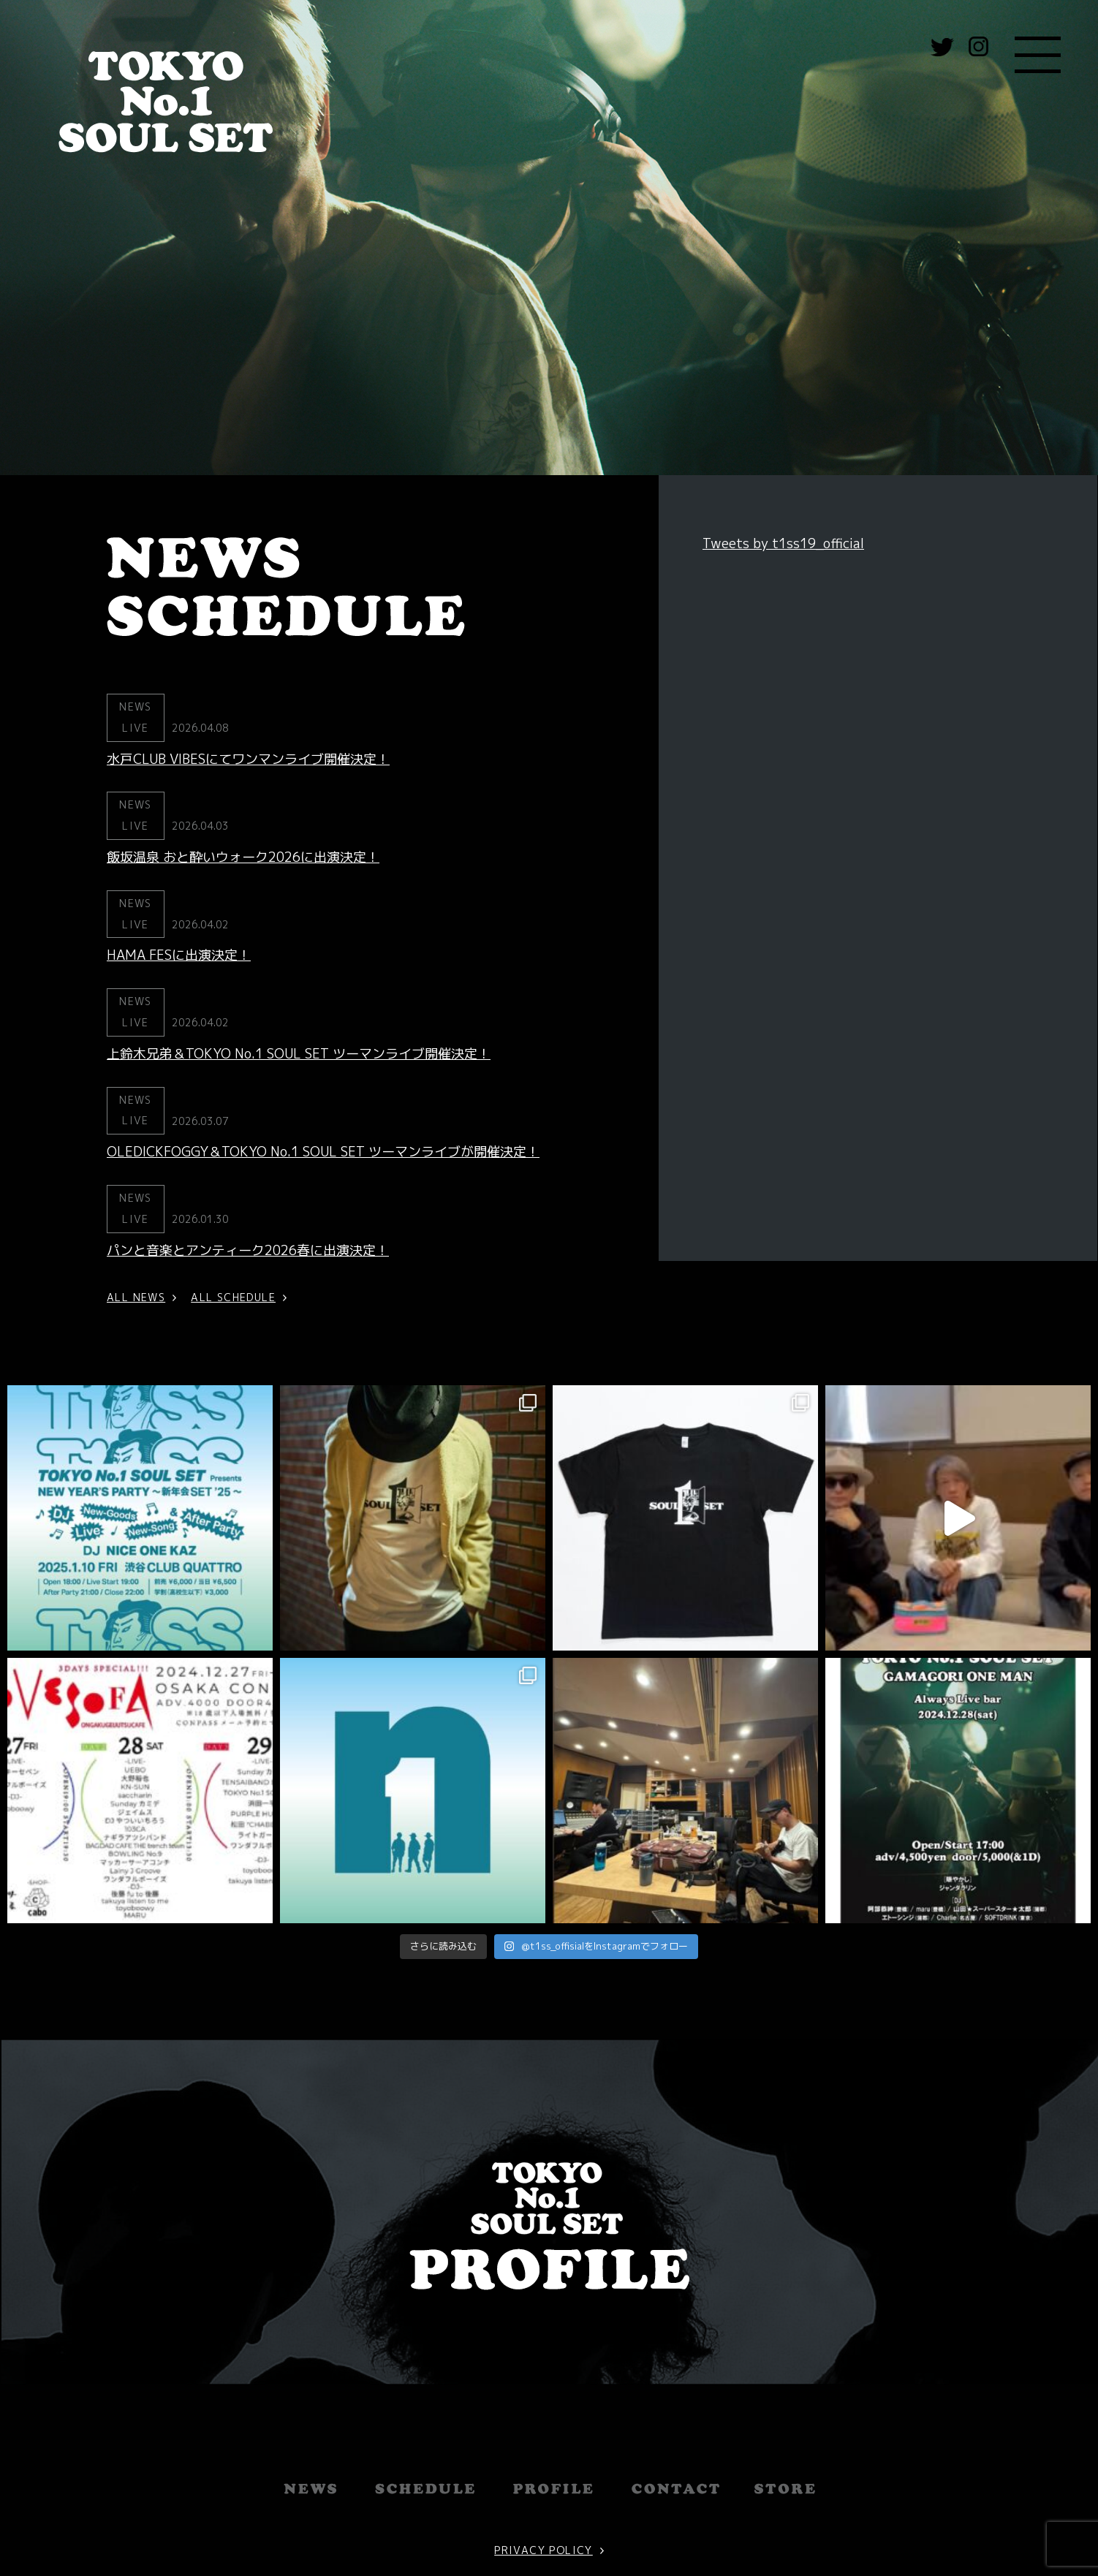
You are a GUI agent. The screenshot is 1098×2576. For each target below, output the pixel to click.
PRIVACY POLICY (543, 2470)
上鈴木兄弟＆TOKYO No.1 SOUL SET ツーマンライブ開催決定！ (299, 1054)
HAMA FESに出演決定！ (179, 955)
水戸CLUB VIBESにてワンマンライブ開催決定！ (248, 759)
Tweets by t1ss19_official (783, 543)
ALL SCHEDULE (233, 1297)
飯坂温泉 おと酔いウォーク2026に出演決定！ (243, 857)
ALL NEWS (136, 1297)
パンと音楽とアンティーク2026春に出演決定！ (248, 1250)
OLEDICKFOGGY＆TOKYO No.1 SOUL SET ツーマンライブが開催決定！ (323, 1152)
